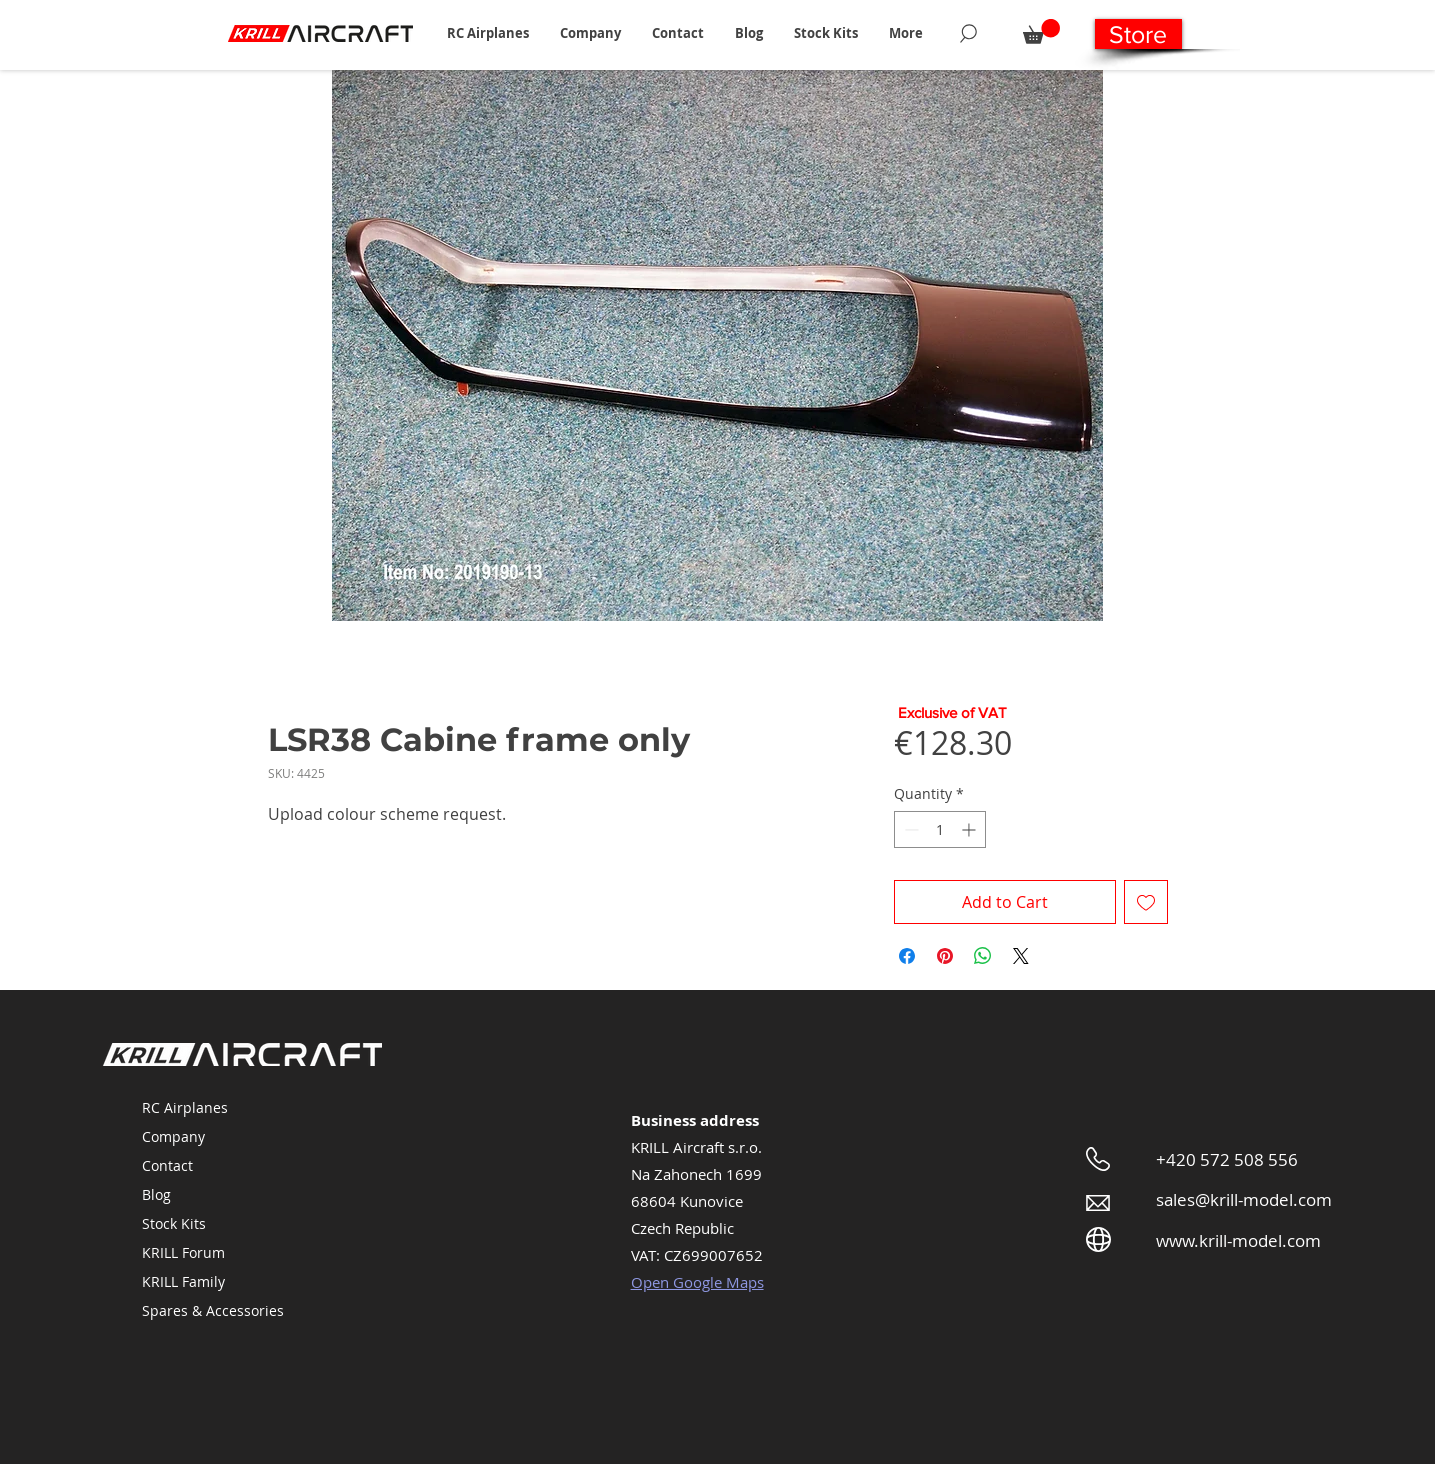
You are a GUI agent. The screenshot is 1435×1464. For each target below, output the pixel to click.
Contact (167, 1165)
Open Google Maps (697, 1282)
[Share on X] (1021, 956)
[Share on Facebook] (907, 956)
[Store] (1138, 34)
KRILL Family (183, 1281)
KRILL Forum (183, 1252)
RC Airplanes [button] (185, 1107)
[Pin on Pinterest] (945, 956)
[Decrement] (909, 829)
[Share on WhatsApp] (983, 956)
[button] (488, 33)
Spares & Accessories (213, 1310)
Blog (156, 1194)
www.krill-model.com (1238, 1240)
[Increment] (970, 829)
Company (173, 1136)
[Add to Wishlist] (1146, 902)
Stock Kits (174, 1223)
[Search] (968, 33)
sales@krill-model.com (1244, 1199)
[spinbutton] (940, 829)
